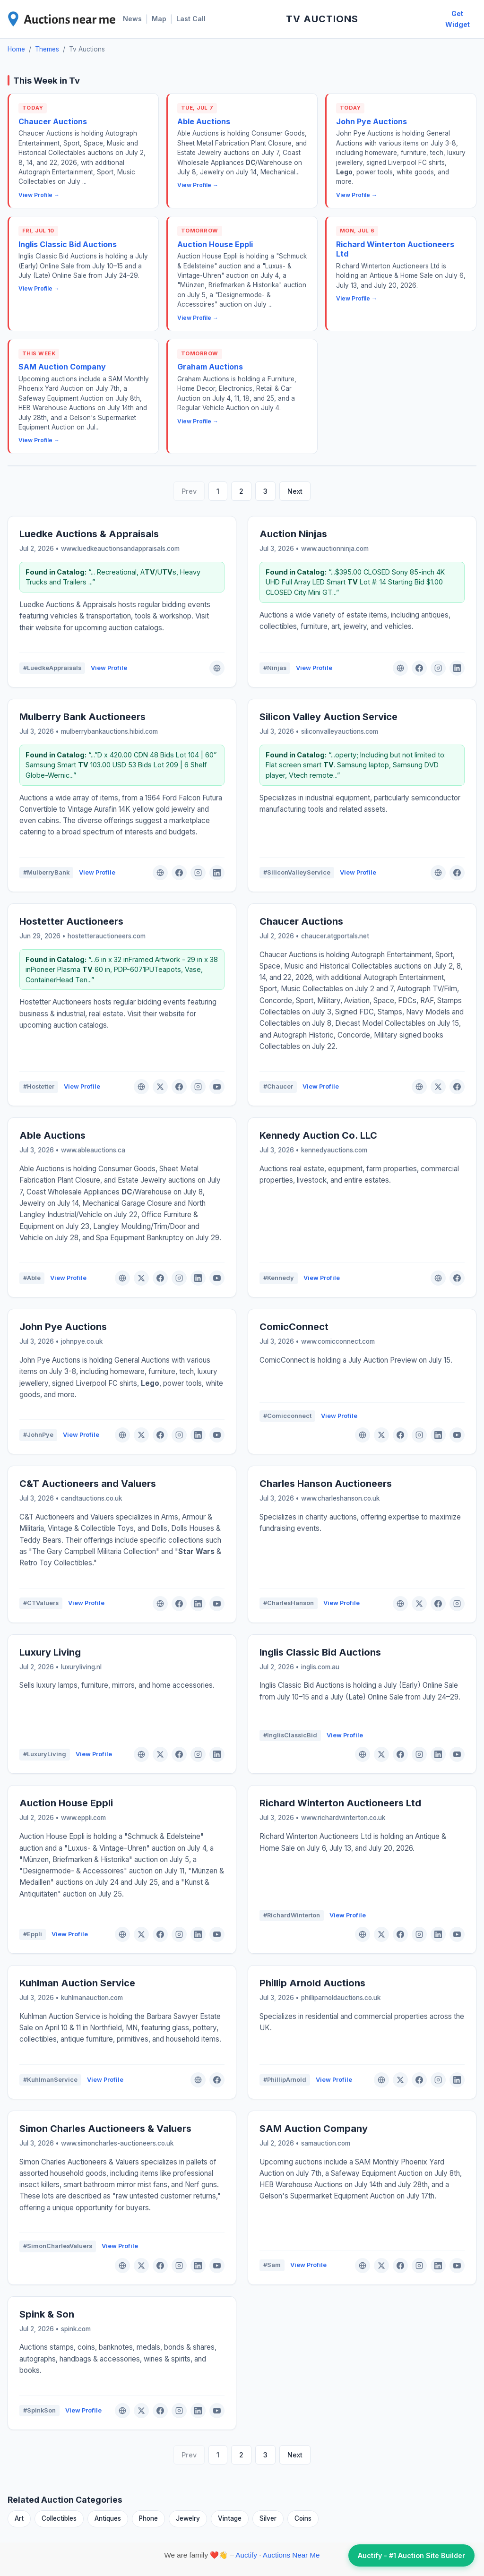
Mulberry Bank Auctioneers (82, 716)
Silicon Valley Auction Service (328, 716)
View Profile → (39, 194)
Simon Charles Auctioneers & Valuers (105, 2128)
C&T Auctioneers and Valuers (87, 1483)
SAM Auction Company (62, 366)
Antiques (108, 2518)
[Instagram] (438, 668)
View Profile (109, 667)
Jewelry (188, 2518)
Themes (47, 49)
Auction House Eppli (215, 244)
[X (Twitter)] (160, 1086)
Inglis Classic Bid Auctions (67, 244)
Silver (268, 2518)
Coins (302, 2518)
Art (19, 2518)
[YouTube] (217, 1086)
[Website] (217, 668)
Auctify (246, 2555)
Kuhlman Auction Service (77, 1983)
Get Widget (457, 18)
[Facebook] (419, 668)
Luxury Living (50, 1652)
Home (16, 49)
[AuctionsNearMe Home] (62, 18)
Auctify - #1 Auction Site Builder (411, 2555)
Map (159, 19)
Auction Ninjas (293, 534)
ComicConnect (293, 1326)
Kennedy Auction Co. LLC (318, 1135)
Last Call (191, 19)
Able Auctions (203, 121)
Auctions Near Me (291, 2555)
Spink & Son (46, 2314)
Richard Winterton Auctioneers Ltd (340, 1803)
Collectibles (59, 2518)
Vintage (230, 2518)
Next (294, 491)
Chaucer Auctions (52, 121)
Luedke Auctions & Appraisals (89, 534)
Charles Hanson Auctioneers (325, 1483)
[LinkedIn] (457, 668)
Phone (148, 2518)
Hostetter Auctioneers (71, 921)
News (132, 19)
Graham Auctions (210, 366)
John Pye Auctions (371, 121)
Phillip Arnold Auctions (312, 1983)
